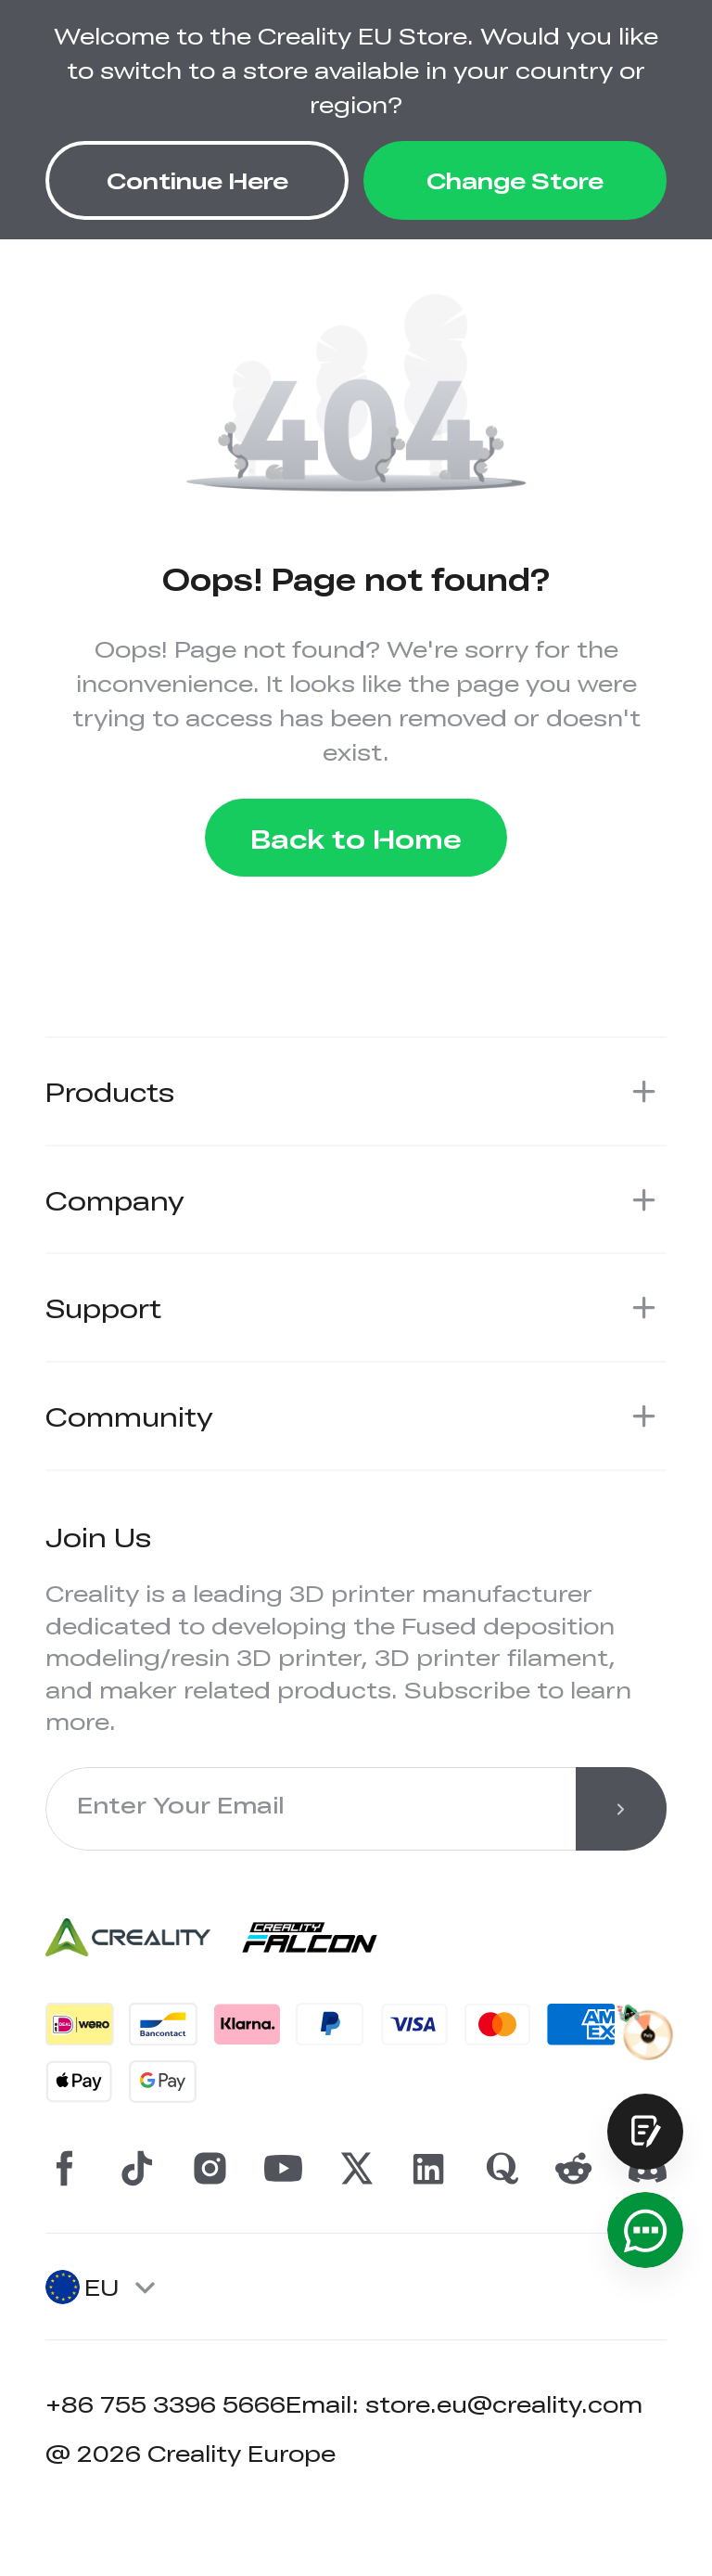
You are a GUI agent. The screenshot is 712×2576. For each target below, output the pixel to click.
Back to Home (356, 838)
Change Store (515, 179)
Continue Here (197, 179)
